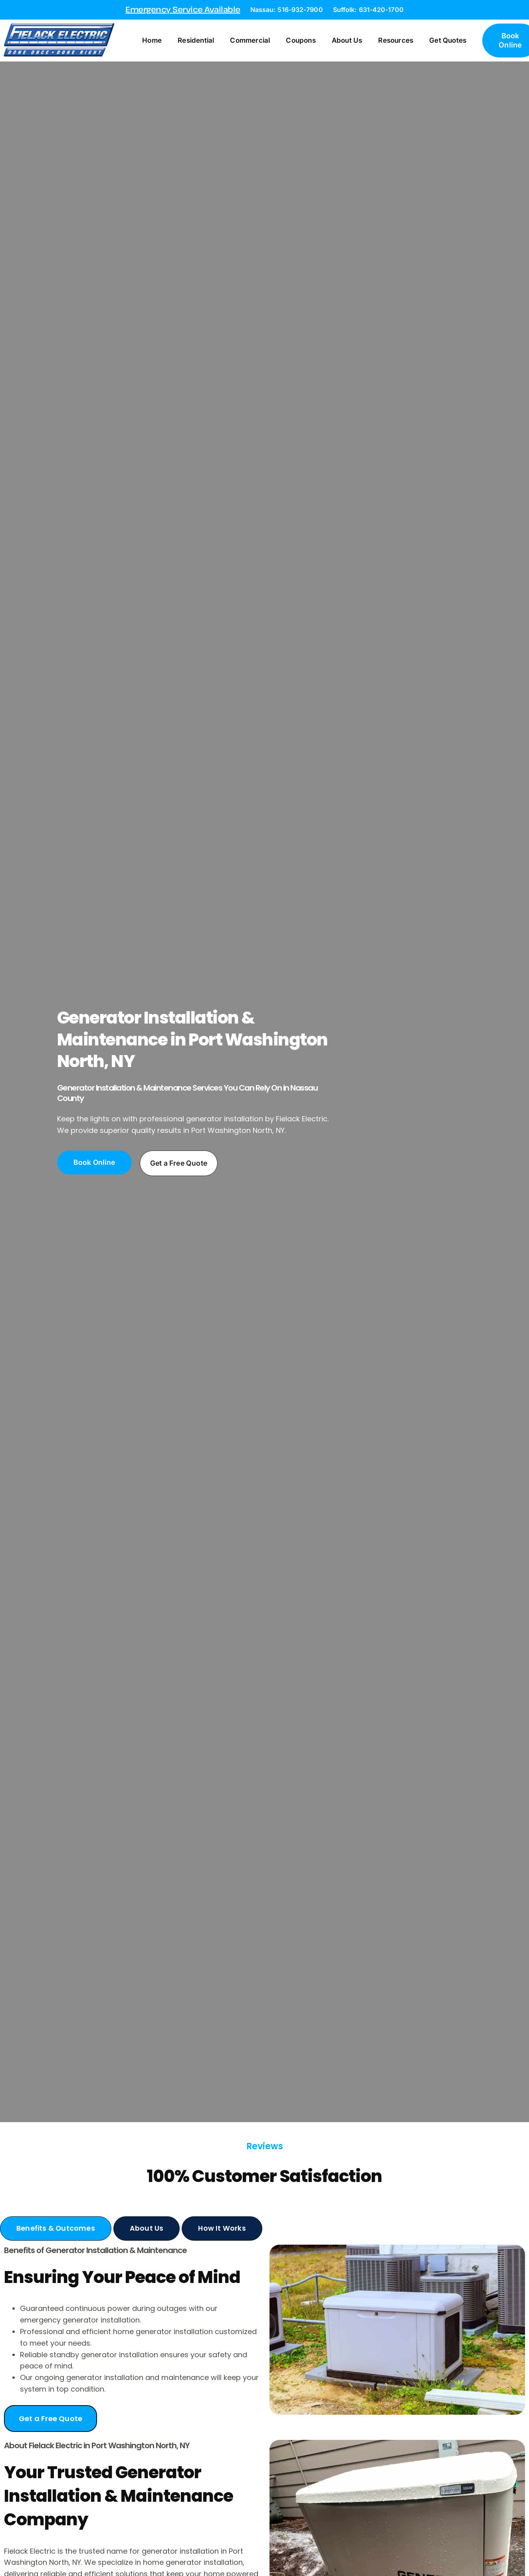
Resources (400, 41)
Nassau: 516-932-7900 (286, 10)
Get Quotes (452, 41)
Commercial (255, 41)
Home (156, 41)
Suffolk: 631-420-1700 (368, 10)
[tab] (56, 2230)
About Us (351, 41)
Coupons (305, 41)
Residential (200, 41)
